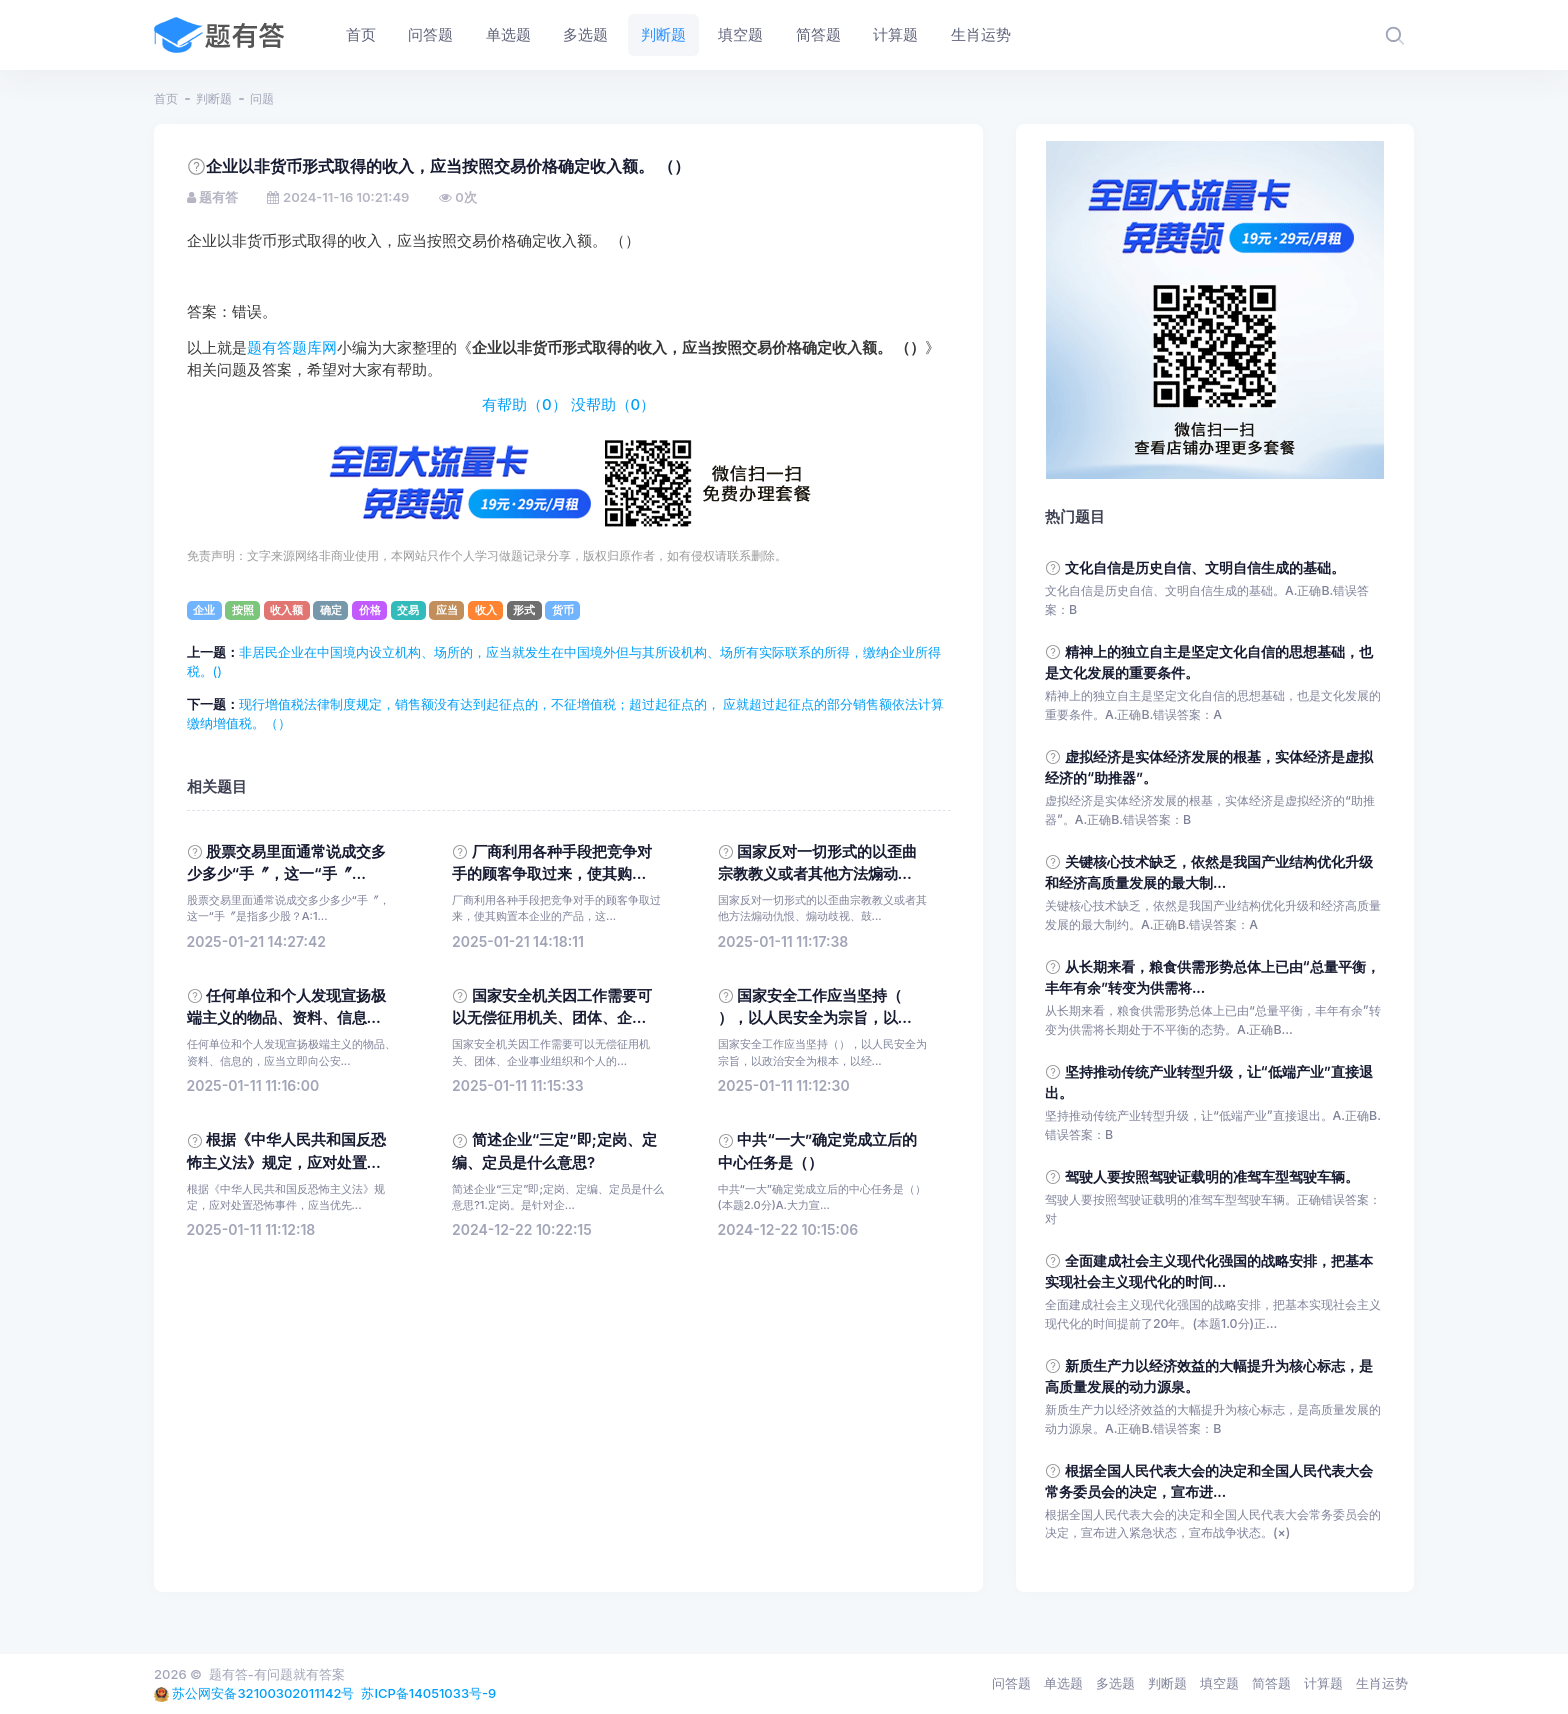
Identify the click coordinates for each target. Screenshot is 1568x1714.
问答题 (1011, 1683)
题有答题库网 (292, 348)
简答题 (1271, 1683)
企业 (204, 610)
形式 (524, 610)
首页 (166, 98)
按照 (243, 610)
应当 (447, 610)
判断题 (214, 98)
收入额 (286, 610)
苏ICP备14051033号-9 (428, 1693)
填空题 (1219, 1683)
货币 (563, 610)
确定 (331, 610)
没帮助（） (613, 405)
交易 (408, 610)
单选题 (1063, 1683)
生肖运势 (1382, 1683)
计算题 (1323, 1683)
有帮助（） (524, 405)
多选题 (1115, 1683)
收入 (486, 610)
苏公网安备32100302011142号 (263, 1693)
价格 (370, 610)
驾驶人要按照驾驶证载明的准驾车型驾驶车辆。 (1212, 1176)
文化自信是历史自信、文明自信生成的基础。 (1205, 567)
